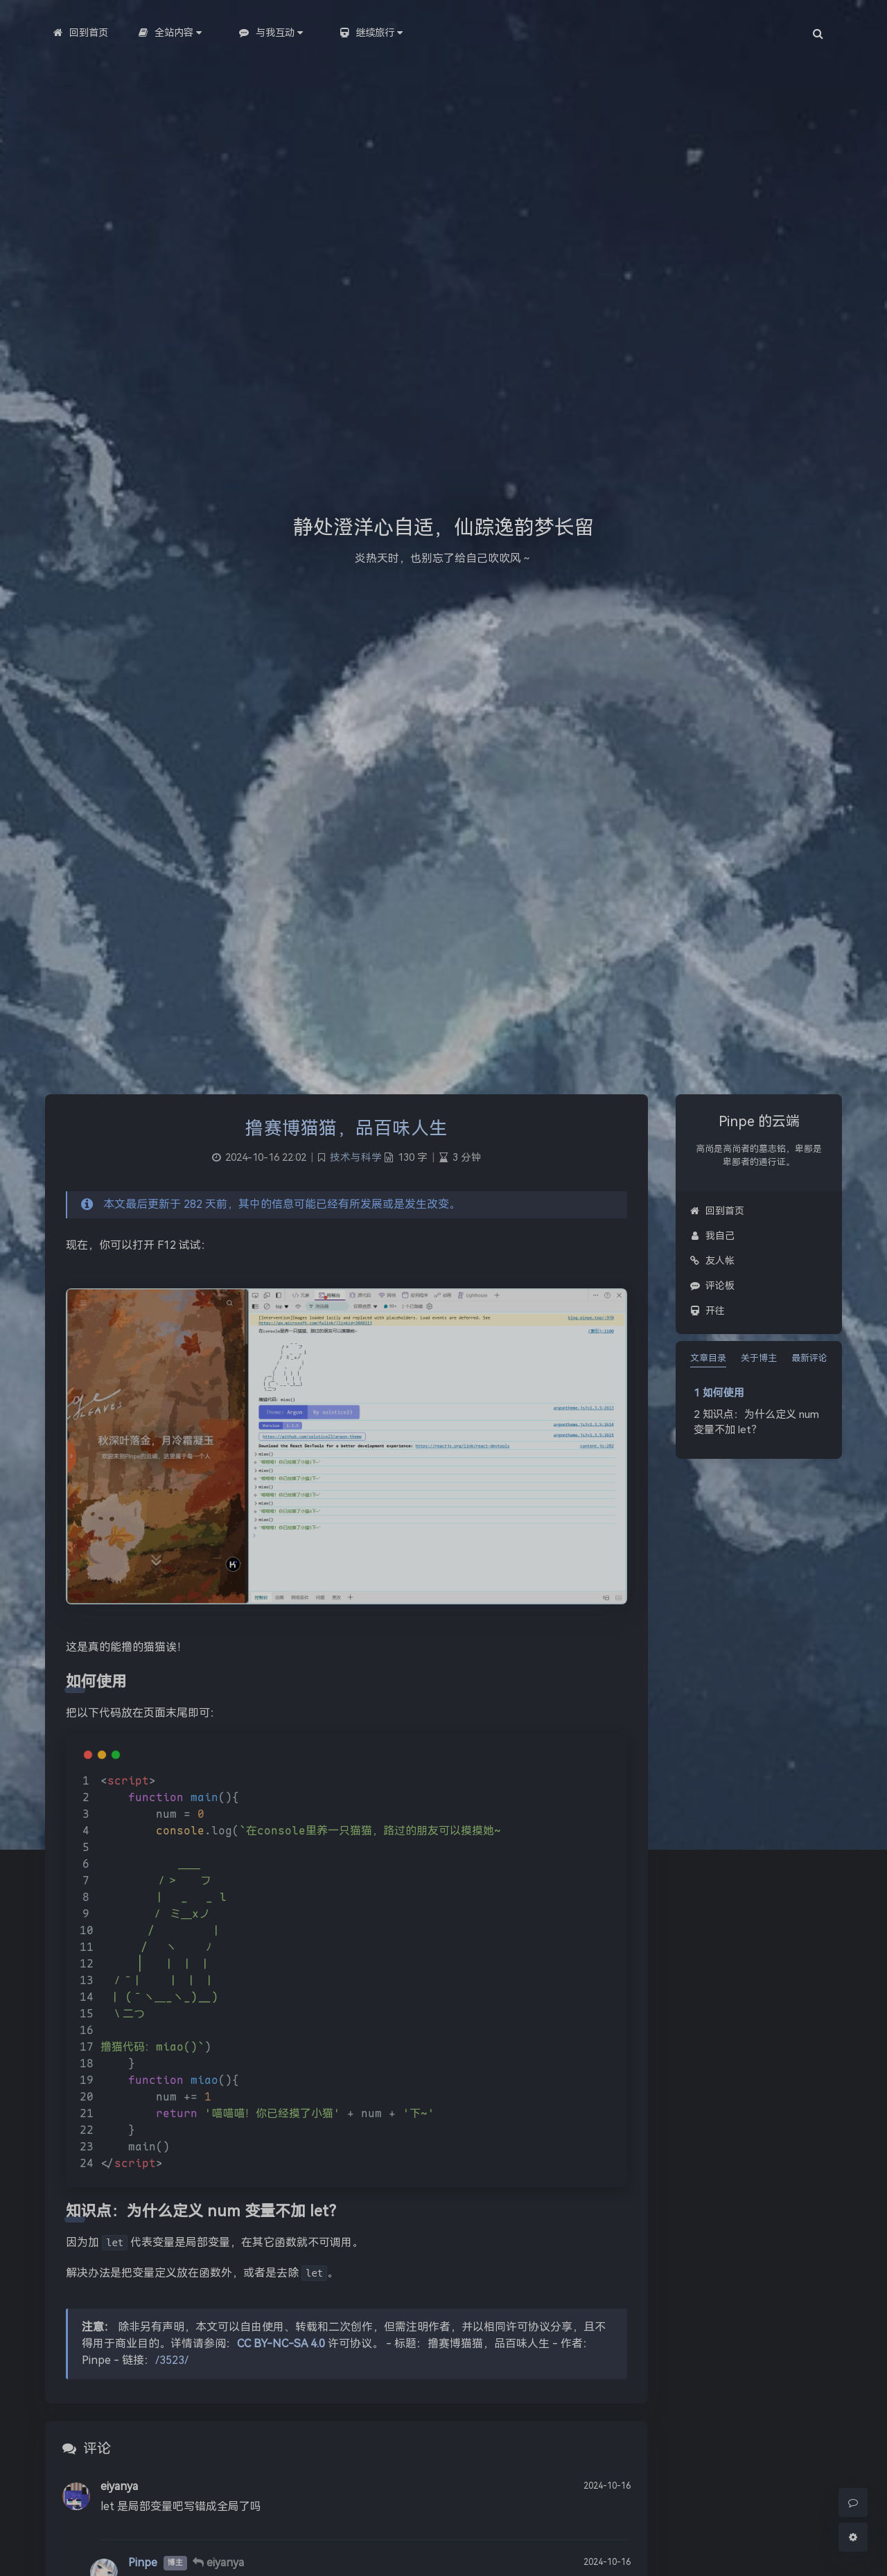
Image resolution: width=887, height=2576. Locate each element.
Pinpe (142, 2562)
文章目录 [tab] (708, 1358)
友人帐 (712, 1260)
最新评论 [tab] (809, 1358)
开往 (707, 1310)
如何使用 (723, 1393)
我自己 (712, 1235)
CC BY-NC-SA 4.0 (281, 2343)
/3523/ (171, 2360)
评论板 (712, 1285)
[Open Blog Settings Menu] (853, 2537)
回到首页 (717, 1210)
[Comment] (853, 2502)
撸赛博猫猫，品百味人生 (346, 1128)
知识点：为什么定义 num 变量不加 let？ (756, 1422)
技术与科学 (356, 1158)
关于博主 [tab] (759, 1358)
